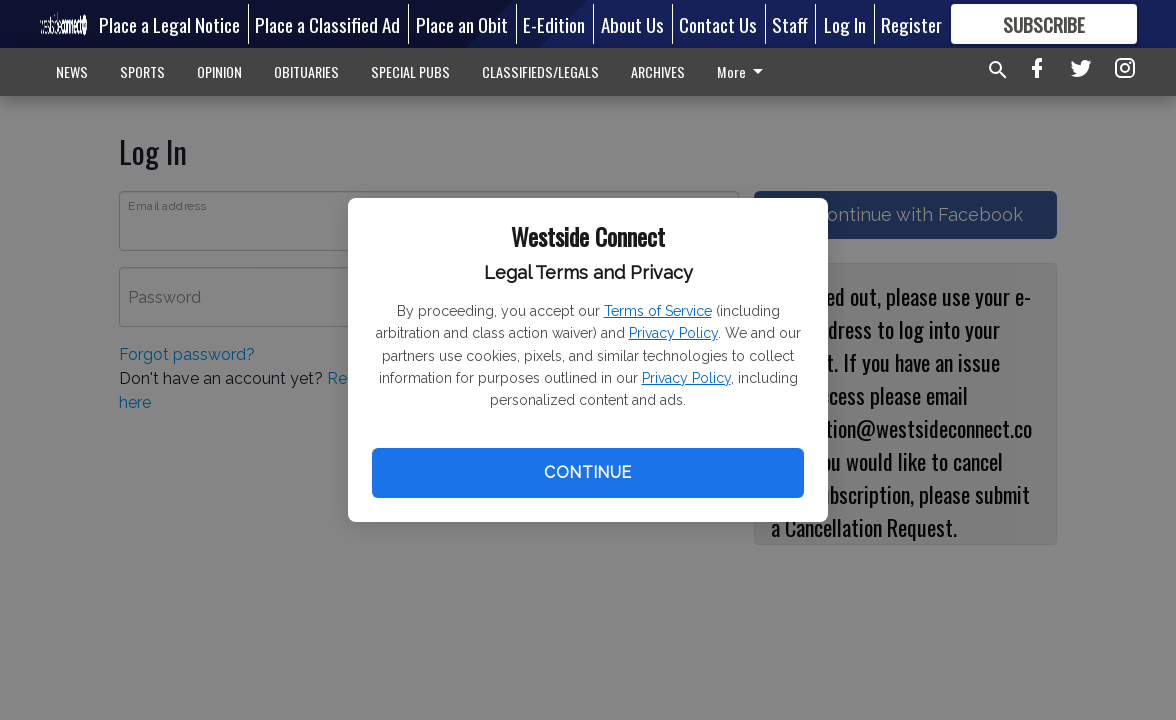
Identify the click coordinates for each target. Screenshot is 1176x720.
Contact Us (718, 24)
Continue (587, 472)
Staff (790, 24)
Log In (845, 24)
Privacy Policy (673, 333)
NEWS (72, 71)
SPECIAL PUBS (410, 71)
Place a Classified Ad (327, 24)
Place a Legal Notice (169, 24)
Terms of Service (658, 311)
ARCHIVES (658, 71)
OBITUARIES (306, 71)
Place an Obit (462, 24)
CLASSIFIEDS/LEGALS (540, 71)
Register (911, 24)
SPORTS (142, 71)
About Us (632, 24)
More (743, 71)
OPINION (219, 71)
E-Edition (554, 24)
